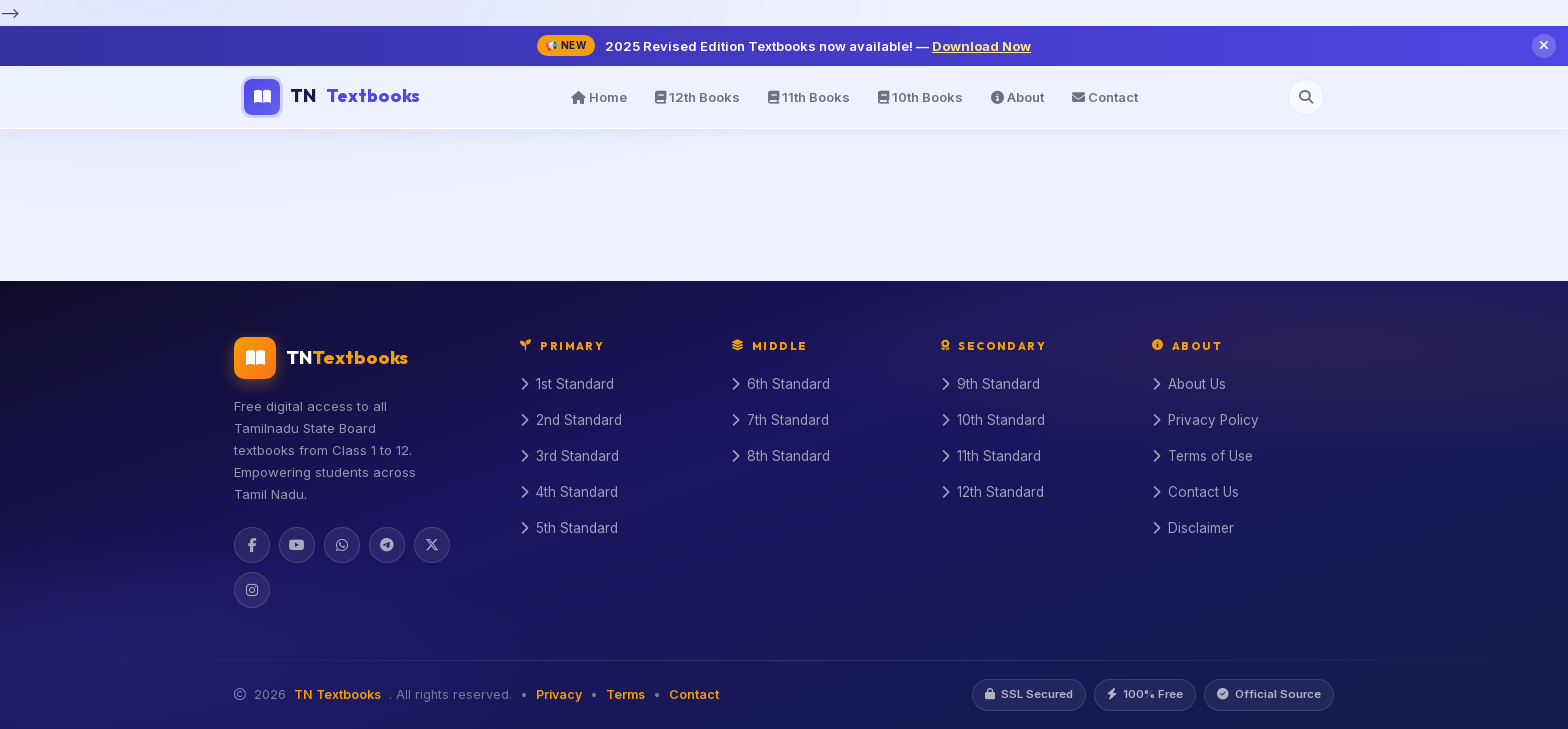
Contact (1105, 97)
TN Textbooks (337, 694)
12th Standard (992, 492)
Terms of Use (1202, 456)
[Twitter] (432, 545)
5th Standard (569, 528)
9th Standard (990, 384)
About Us (1189, 384)
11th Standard (991, 456)
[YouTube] (297, 545)
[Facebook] (252, 545)
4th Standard (569, 492)
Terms (625, 694)
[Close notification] (1544, 46)
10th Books (920, 97)
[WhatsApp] (342, 545)
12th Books (697, 97)
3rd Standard (569, 456)
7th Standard (780, 420)
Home (599, 97)
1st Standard (567, 384)
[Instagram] (252, 590)
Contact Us (1195, 492)
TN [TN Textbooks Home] (332, 97)
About (1017, 97)
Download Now (981, 46)
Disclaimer (1193, 528)
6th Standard (780, 384)
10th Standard (993, 420)
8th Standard (780, 456)
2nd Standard (571, 420)
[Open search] (1306, 97)
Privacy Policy (1205, 420)
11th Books (809, 97)
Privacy (559, 694)
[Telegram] (387, 545)
